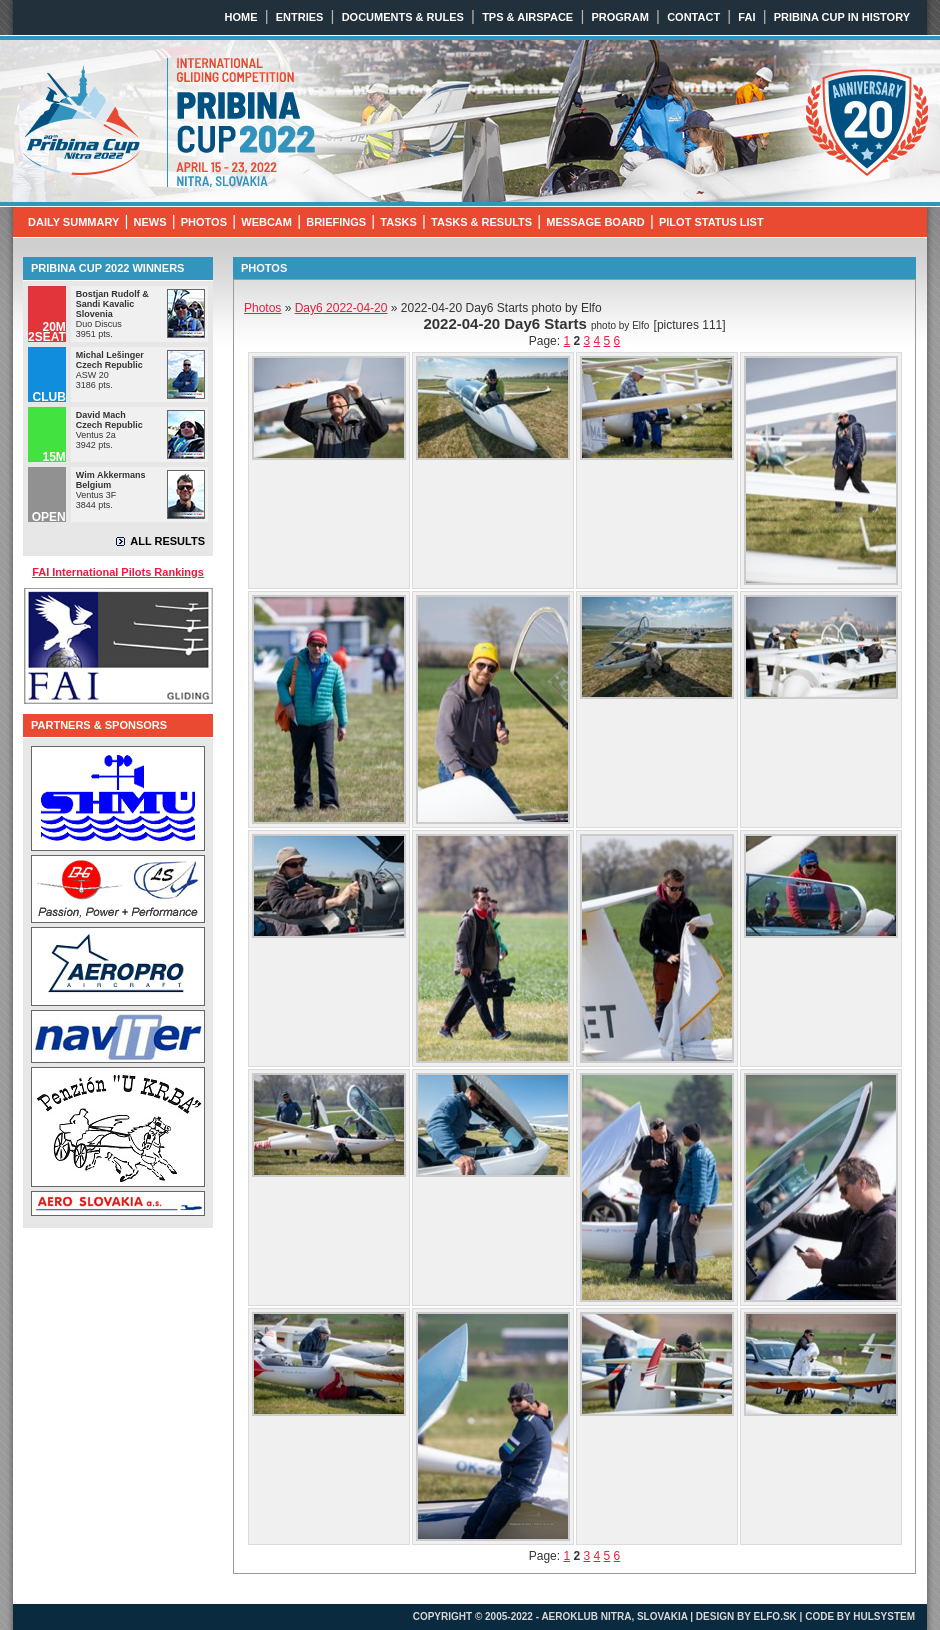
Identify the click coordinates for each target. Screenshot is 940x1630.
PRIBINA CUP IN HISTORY (842, 17)
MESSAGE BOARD (595, 222)
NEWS (150, 222)
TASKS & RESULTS (481, 222)
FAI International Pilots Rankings (118, 572)
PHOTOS (204, 222)
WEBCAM (266, 222)
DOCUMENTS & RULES (403, 17)
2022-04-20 (341, 308)
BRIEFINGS (336, 222)
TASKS (398, 222)
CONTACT (693, 17)
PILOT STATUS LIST (711, 222)
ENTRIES (300, 17)
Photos (262, 308)
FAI (746, 17)
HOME (241, 17)
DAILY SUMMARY (73, 222)
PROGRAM (619, 17)
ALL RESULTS (167, 541)
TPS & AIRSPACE (527, 17)
